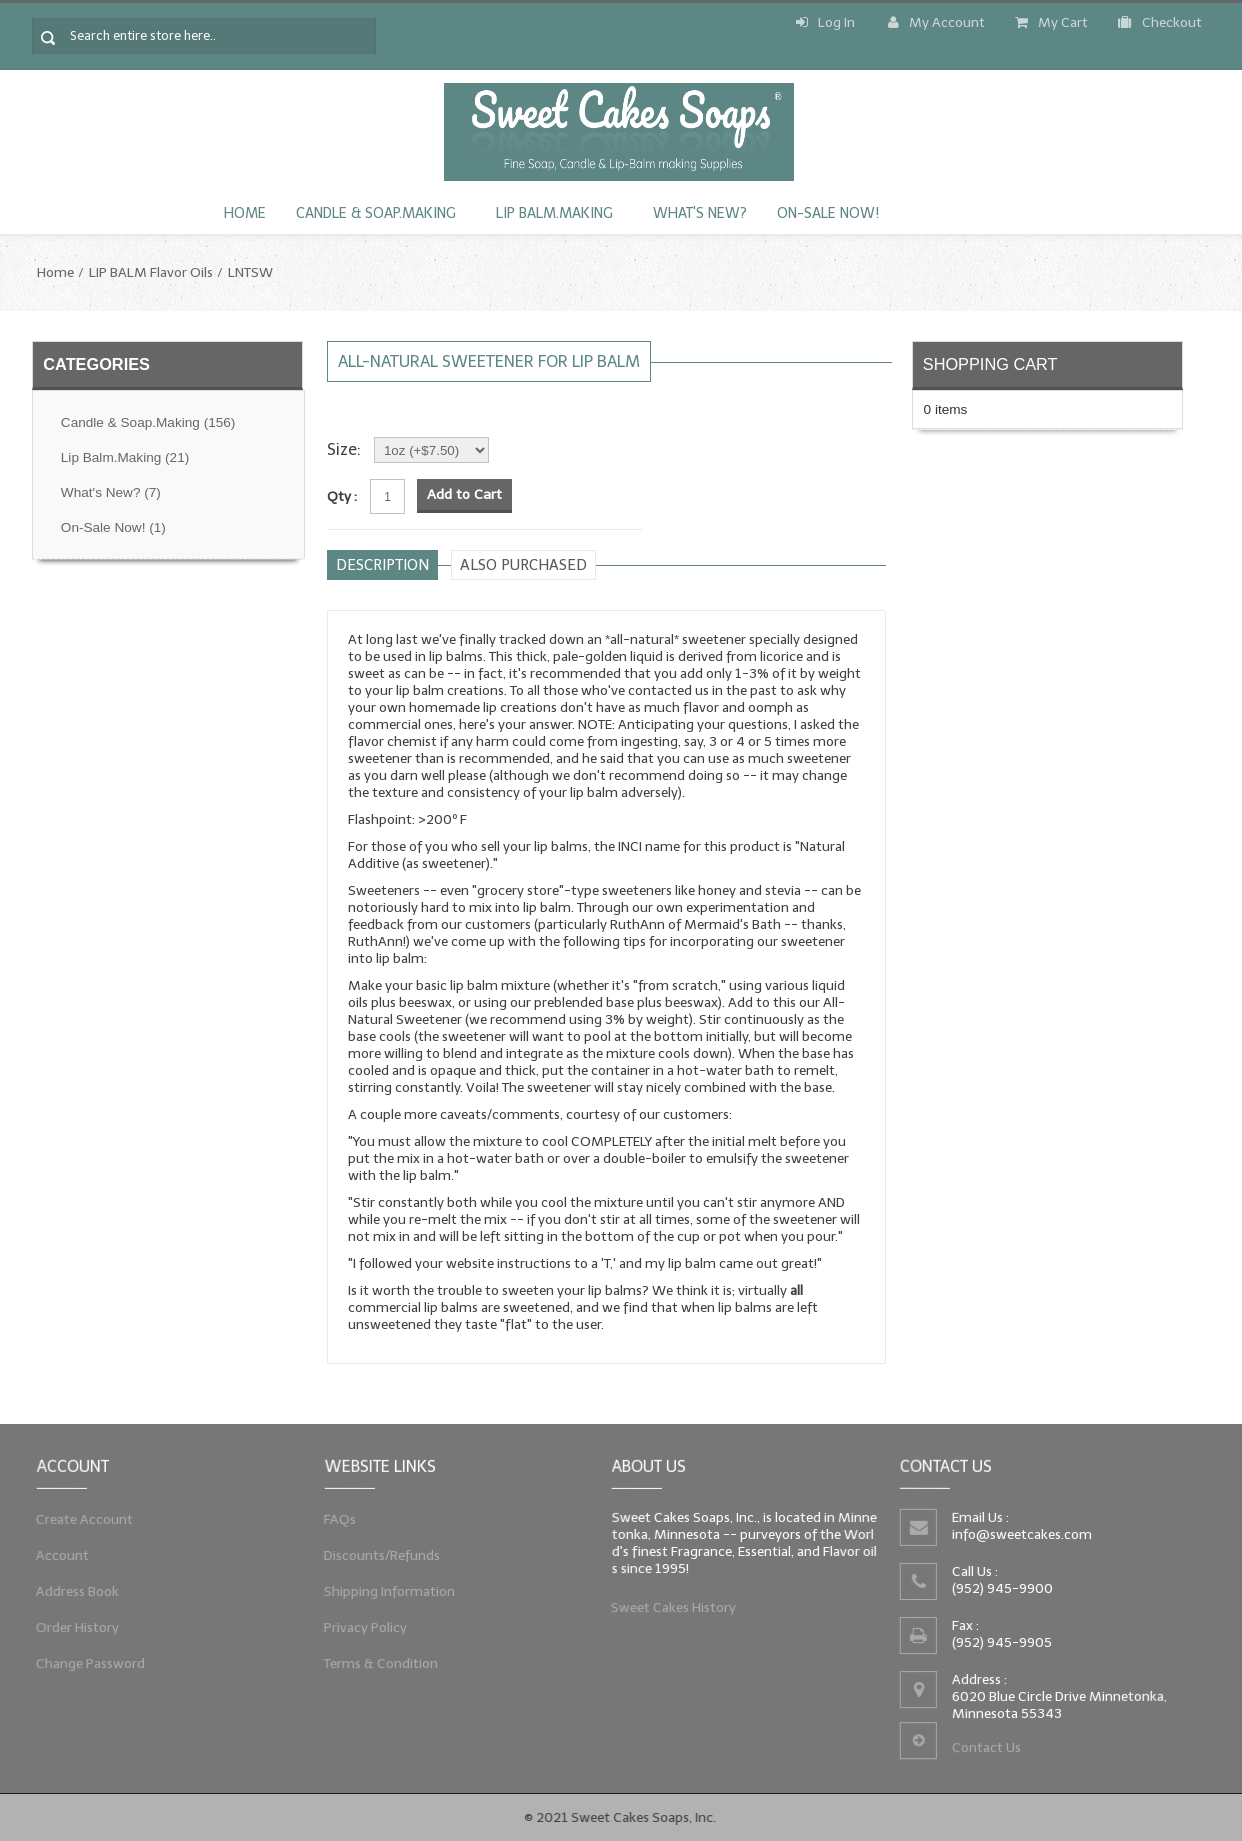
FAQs (336, 1517)
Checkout (1160, 22)
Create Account (83, 1517)
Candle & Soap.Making (376, 213)
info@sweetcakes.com (1020, 1533)
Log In (825, 22)
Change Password (89, 1668)
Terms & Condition (378, 1668)
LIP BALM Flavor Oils (151, 272)
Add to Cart (464, 494)
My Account (936, 22)
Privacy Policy (362, 1630)
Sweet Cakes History (672, 1610)
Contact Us (985, 1750)
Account (60, 1555)
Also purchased (523, 565)
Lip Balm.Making (554, 213)
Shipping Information (387, 1592)
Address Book (75, 1592)
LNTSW (250, 272)
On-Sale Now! (828, 213)
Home (245, 213)
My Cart (1051, 22)
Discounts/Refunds (379, 1555)
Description (382, 565)
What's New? (700, 213)
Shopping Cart (990, 364)
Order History (75, 1630)
